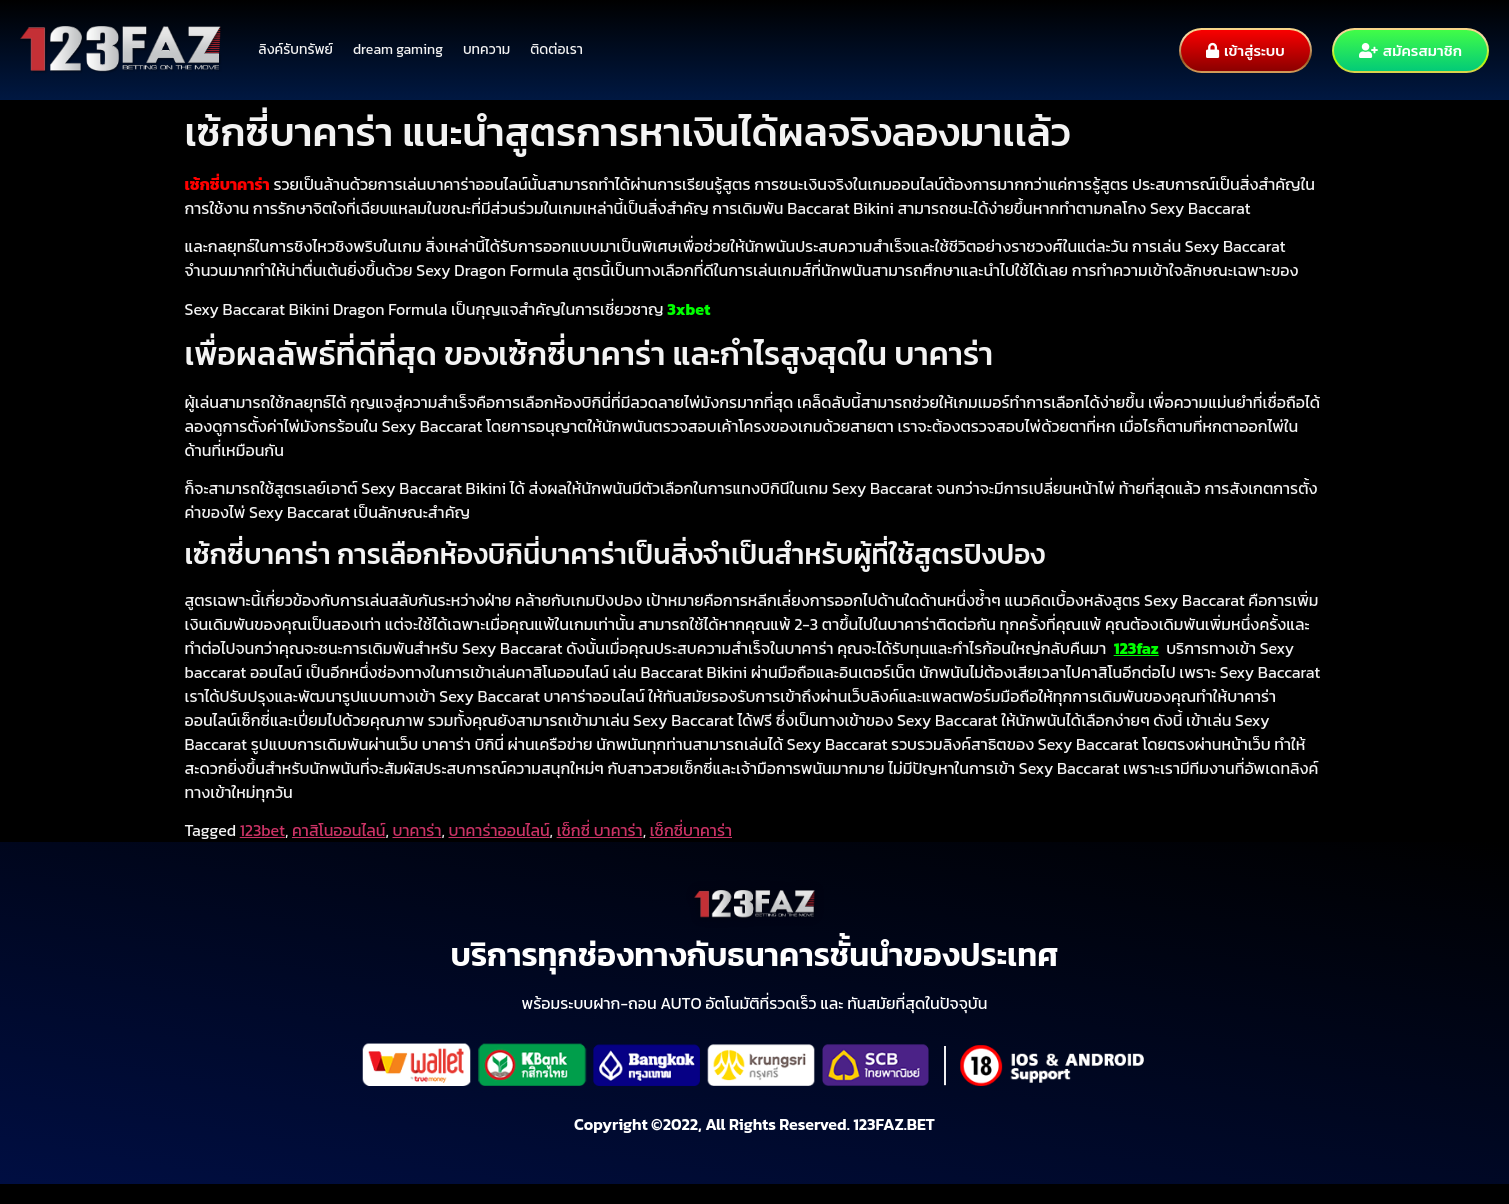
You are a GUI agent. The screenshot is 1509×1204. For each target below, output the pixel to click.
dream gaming (398, 49)
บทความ (486, 49)
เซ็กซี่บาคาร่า (691, 830)
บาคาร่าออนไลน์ (499, 830)
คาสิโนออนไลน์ (338, 830)
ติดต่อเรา (556, 49)
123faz (1136, 648)
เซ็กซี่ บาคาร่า (600, 830)
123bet (262, 830)
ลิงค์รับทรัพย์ (295, 49)
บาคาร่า (417, 830)
